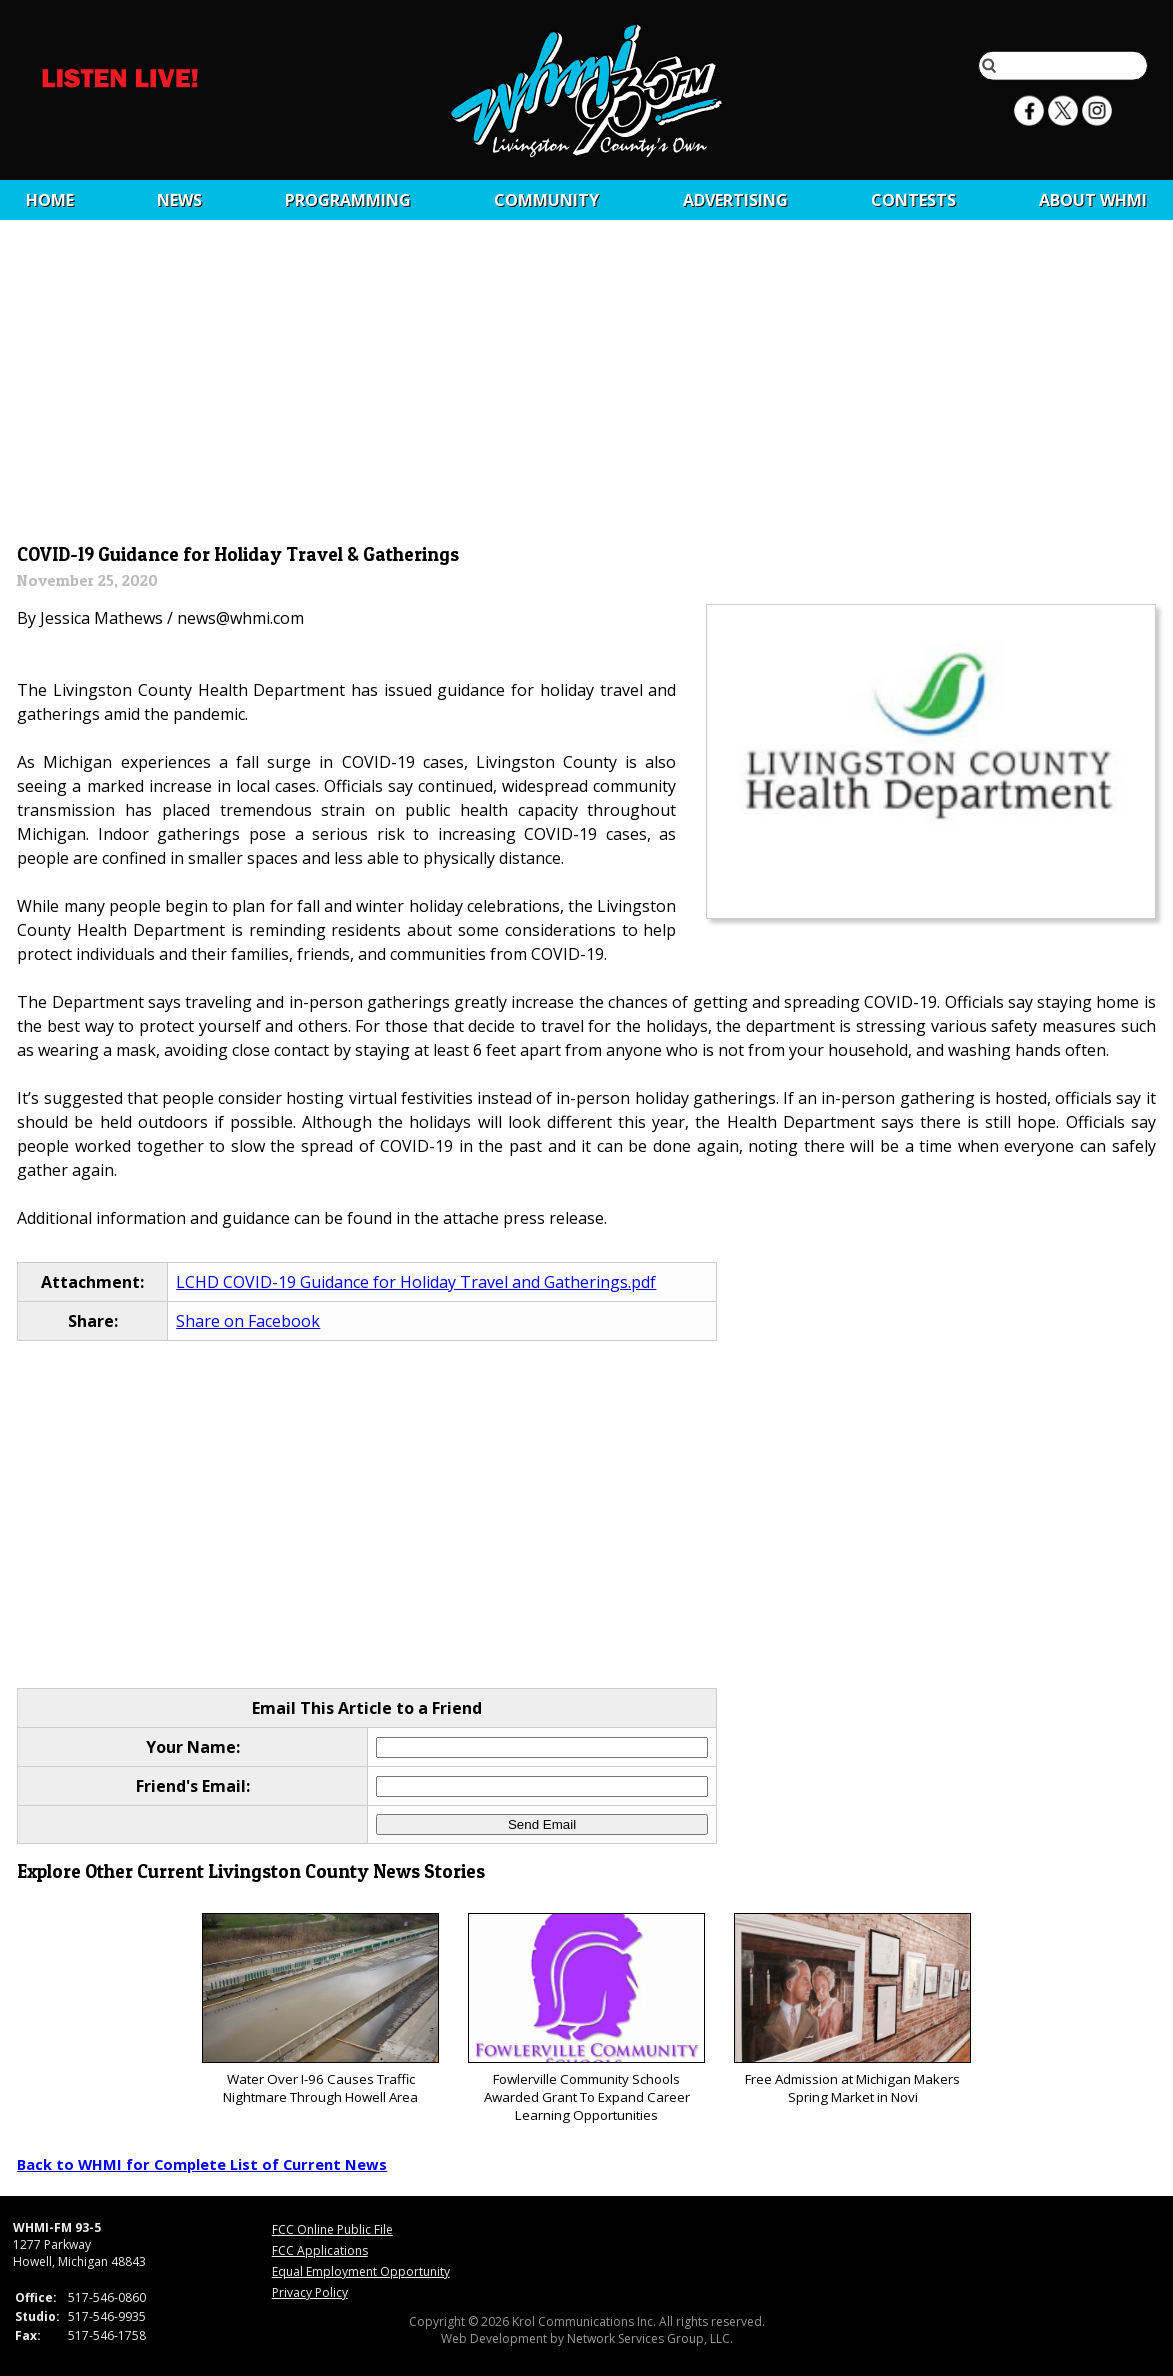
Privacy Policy (310, 2292)
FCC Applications (320, 2250)
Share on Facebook (248, 1321)
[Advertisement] (587, 387)
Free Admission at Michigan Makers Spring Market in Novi (852, 2009)
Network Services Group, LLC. (650, 2338)
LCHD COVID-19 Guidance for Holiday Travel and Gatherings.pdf (416, 1282)
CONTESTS (913, 200)
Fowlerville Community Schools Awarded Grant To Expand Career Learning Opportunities (586, 2018)
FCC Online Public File (332, 2229)
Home (50, 200)
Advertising (735, 200)
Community (546, 200)
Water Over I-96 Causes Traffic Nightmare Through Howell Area (320, 2009)
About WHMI (1093, 200)
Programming (348, 200)
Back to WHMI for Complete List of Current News (202, 2164)
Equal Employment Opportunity (361, 2271)
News (179, 200)
